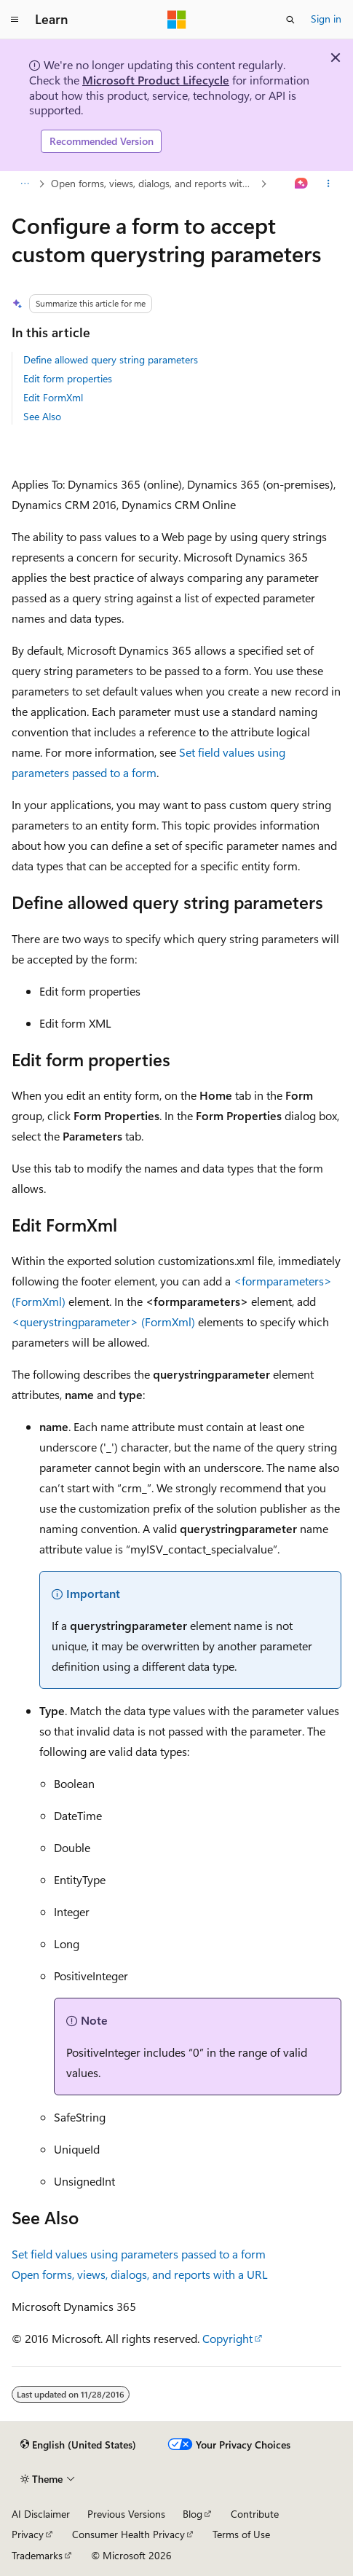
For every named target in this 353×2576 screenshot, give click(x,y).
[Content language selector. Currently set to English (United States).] (78, 2445)
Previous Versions (126, 2514)
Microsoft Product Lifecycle (155, 79)
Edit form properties (67, 378)
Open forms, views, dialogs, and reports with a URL (154, 183)
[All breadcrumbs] (24, 183)
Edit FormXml (53, 397)
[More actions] (328, 183)
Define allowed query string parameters (110, 359)
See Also (42, 416)
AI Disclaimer (41, 2514)
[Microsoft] (176, 19)
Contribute (255, 2514)
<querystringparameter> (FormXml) (103, 1321)
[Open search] (290, 20)
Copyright (227, 2338)
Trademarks (37, 2555)
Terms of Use (241, 2534)
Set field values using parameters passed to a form (139, 2253)
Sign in (326, 18)
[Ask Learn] (301, 183)
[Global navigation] (14, 20)
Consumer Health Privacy (128, 2534)
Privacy (28, 2534)
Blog (192, 2514)
